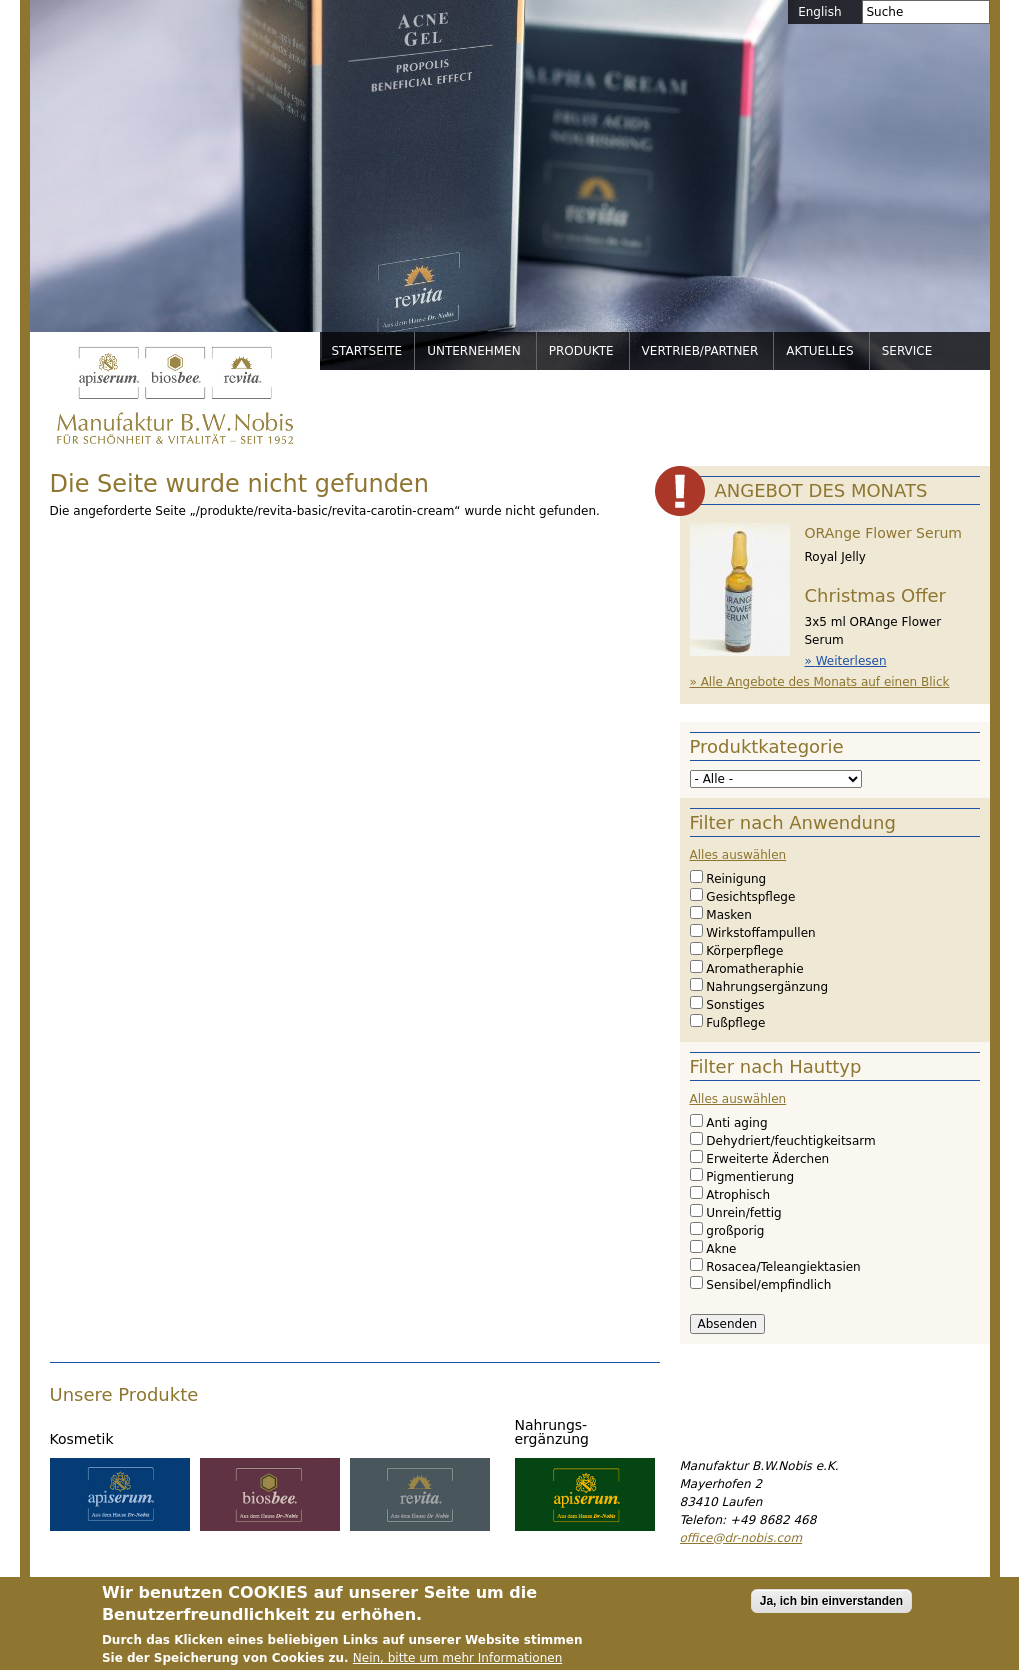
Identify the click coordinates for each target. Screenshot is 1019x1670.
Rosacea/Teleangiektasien (783, 1267)
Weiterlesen (851, 661)
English (819, 12)
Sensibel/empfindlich (768, 1285)
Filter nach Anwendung (793, 822)
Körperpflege (744, 951)
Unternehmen (474, 351)
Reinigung (736, 879)
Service (907, 351)
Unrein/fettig (743, 1213)
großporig (735, 1231)
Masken (728, 915)
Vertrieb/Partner (700, 351)
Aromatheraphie (754, 969)
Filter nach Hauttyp (776, 1066)
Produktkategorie (767, 746)
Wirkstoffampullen (760, 933)
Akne (721, 1249)
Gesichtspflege (750, 897)
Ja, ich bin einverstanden (831, 1612)
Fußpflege (735, 1023)
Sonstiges (735, 1005)
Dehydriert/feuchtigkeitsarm (790, 1141)
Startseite (367, 351)
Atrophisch (738, 1195)
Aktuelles (819, 351)
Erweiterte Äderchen (767, 1159)
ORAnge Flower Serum (883, 533)
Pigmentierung (750, 1177)
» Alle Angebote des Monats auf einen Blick (820, 682)
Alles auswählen (738, 855)
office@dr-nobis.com (741, 1538)
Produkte (581, 351)
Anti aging (736, 1123)
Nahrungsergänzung (767, 987)
